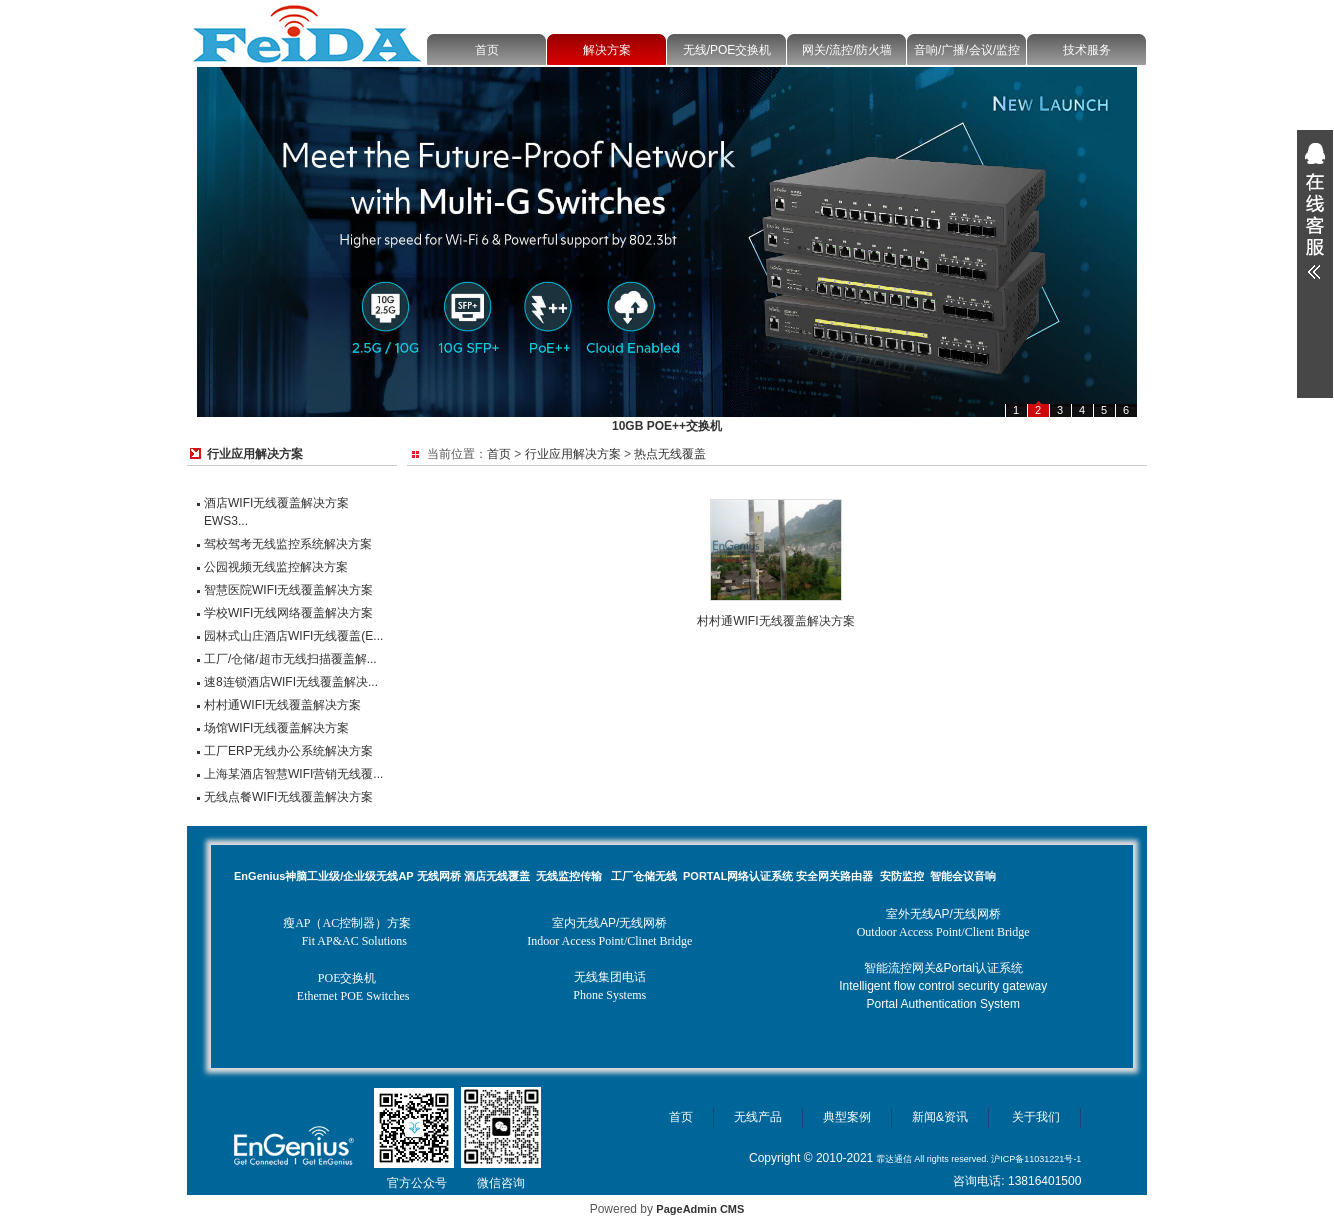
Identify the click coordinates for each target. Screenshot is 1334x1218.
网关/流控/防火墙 (847, 50)
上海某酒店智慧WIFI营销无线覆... (293, 774)
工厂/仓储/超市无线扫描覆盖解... (290, 659)
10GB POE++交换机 (667, 426)
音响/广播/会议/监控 (967, 50)
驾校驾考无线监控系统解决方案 (288, 544)
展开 (1315, 211)
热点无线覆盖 (670, 454)
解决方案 (607, 50)
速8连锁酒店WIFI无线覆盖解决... (291, 682)
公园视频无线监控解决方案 (276, 567)
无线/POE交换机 (727, 50)
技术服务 (1087, 50)
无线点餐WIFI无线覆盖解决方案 (288, 797)
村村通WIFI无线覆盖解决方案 (282, 705)
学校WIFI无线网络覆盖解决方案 (288, 613)
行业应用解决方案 (573, 454)
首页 (487, 50)
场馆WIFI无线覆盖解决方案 (276, 728)
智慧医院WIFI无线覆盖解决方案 (288, 590)
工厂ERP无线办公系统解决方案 (288, 751)
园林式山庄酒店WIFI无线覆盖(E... (293, 636)
